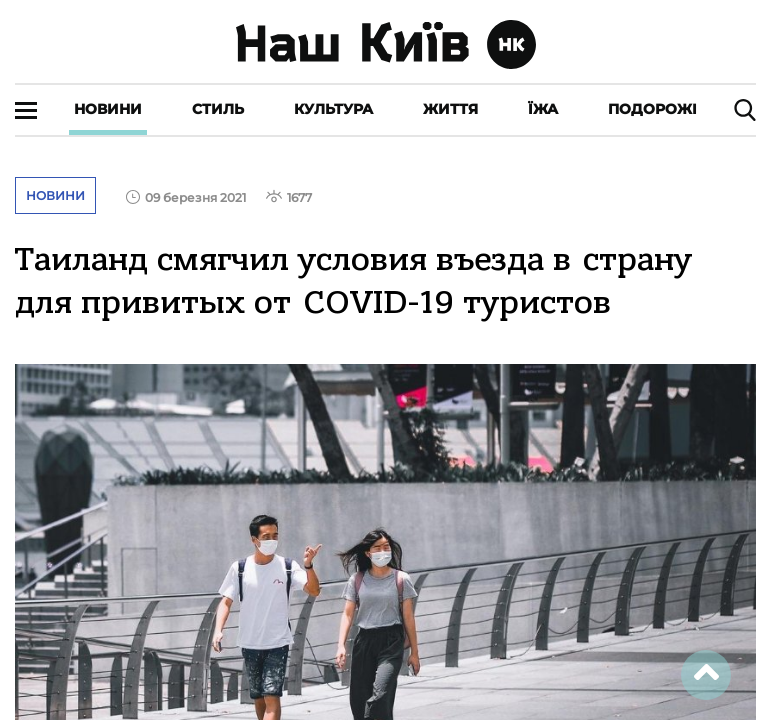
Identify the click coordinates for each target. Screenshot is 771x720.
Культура (333, 109)
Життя (450, 109)
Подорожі (652, 109)
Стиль (218, 109)
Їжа (543, 109)
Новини (108, 109)
